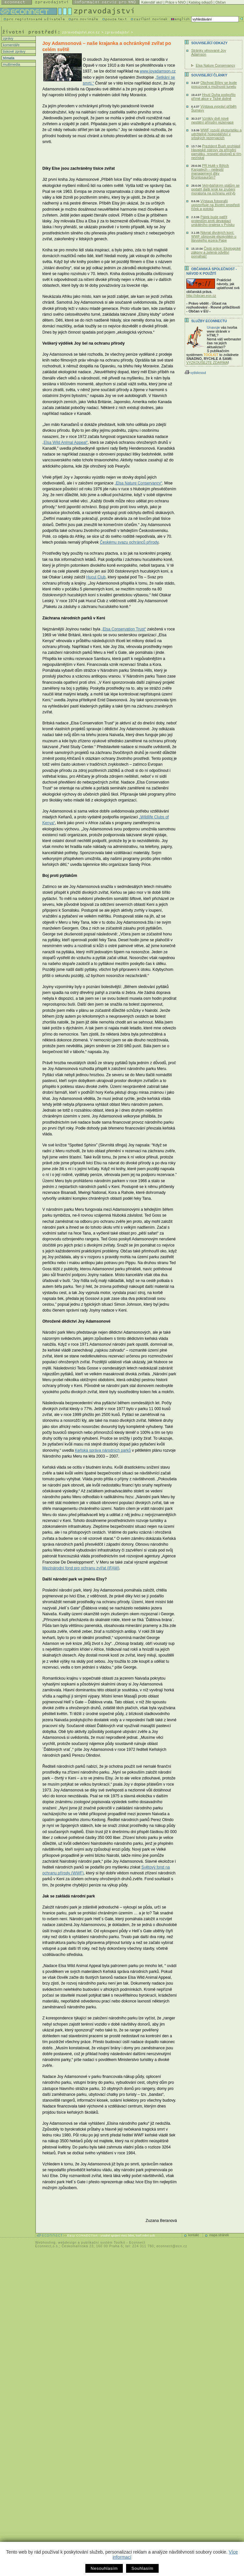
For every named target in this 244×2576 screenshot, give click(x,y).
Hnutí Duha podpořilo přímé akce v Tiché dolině (213, 96)
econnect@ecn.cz (171, 2246)
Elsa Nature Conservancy (215, 65)
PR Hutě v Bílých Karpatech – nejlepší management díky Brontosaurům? (210, 171)
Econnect (137, 2242)
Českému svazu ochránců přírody (129, 542)
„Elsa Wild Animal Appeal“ (65, 442)
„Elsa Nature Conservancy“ (138, 483)
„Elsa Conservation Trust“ (123, 629)
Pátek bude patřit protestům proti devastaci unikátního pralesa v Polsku (213, 221)
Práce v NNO (175, 2)
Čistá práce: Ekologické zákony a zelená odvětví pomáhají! (216, 252)
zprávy (7, 38)
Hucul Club (95, 577)
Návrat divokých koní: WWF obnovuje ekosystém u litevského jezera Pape (213, 236)
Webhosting (45, 2242)
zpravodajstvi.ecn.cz (81, 32)
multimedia (11, 64)
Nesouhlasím (104, 2568)
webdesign (67, 2242)
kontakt (193, 2235)
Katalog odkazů (200, 2)
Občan (220, 2)
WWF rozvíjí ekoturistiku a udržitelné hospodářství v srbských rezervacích (216, 134)
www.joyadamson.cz (158, 71)
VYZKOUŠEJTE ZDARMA (207, 362)
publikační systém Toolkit (103, 2242)
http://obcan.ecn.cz (201, 295)
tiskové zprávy (13, 51)
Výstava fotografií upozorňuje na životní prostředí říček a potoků (215, 205)
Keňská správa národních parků (103, 1450)
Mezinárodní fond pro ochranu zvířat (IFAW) (80, 1568)
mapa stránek (219, 2235)
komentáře (11, 45)
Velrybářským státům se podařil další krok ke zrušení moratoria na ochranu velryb (215, 189)
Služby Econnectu (209, 321)
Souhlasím (142, 2568)
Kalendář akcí (152, 2)
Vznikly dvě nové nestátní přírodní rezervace (212, 120)
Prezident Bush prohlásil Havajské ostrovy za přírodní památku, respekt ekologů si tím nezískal (216, 152)
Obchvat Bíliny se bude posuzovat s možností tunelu (214, 84)
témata (8, 58)
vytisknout (195, 373)
